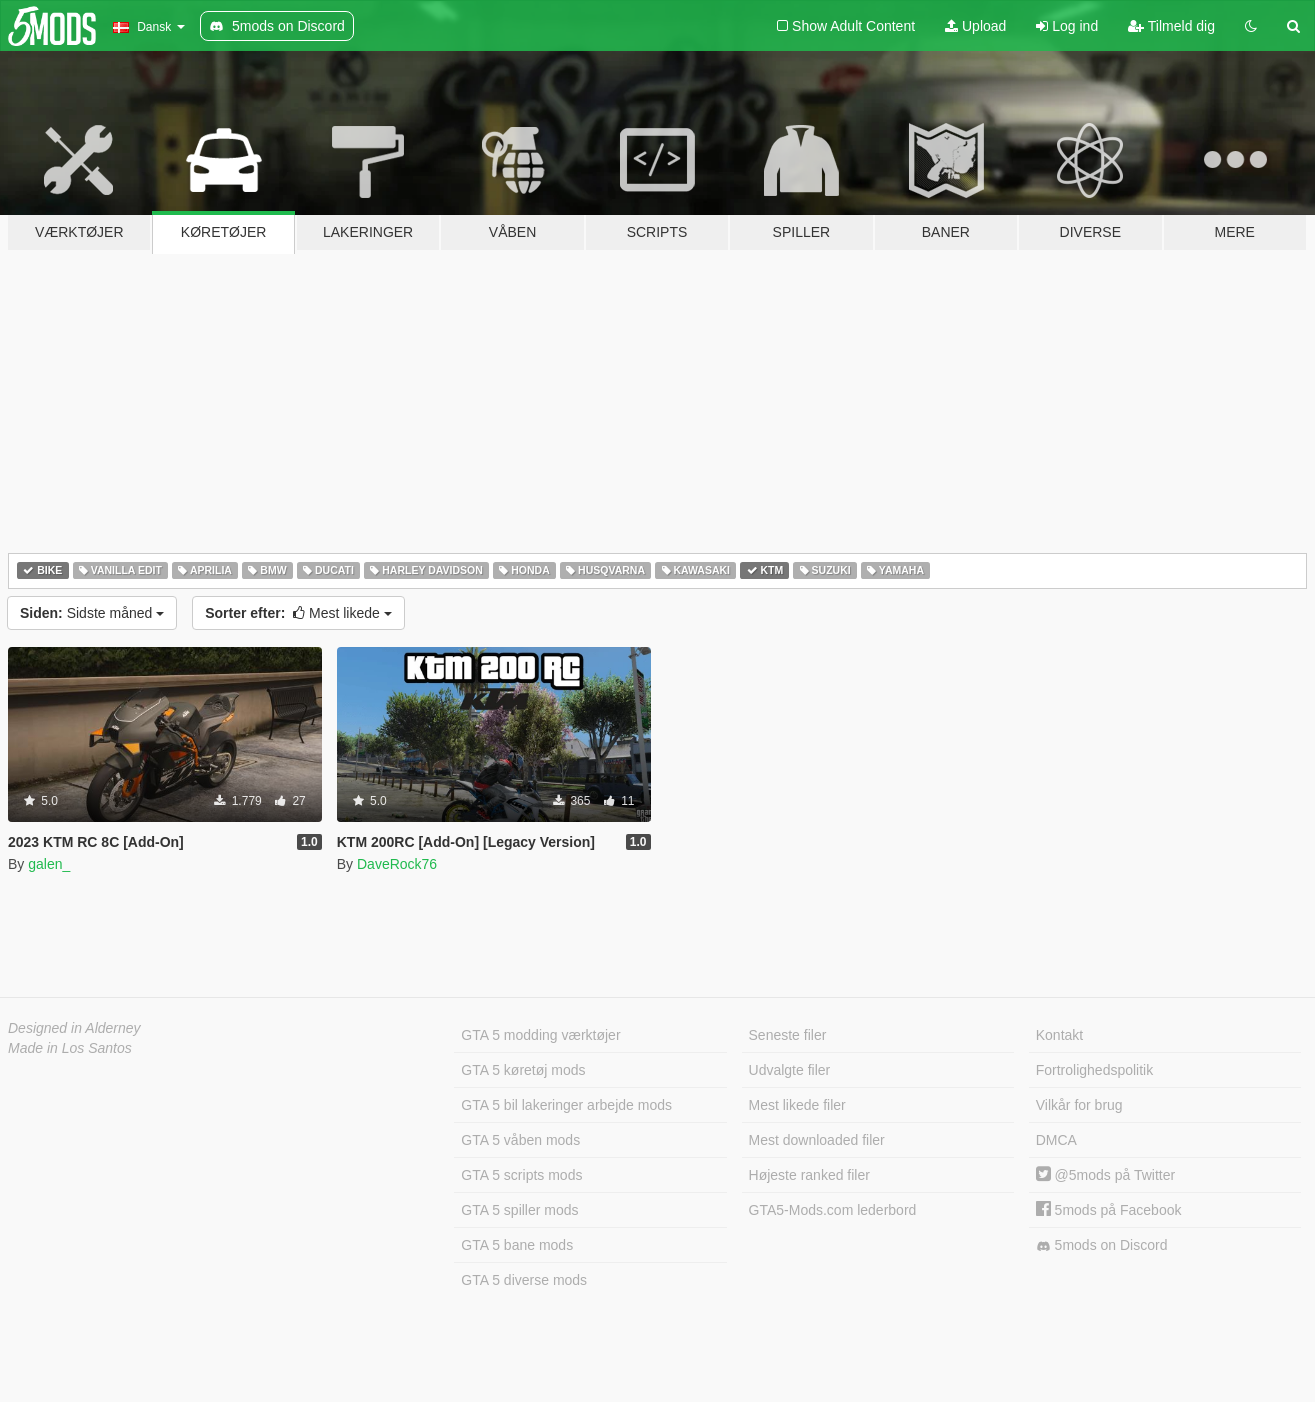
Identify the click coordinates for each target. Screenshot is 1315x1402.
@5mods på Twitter (1105, 1175)
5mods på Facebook (1109, 1210)
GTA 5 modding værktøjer (540, 1035)
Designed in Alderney (74, 1028)
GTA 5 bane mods (517, 1245)
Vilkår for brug (1079, 1105)
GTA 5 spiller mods (519, 1210)
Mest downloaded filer (817, 1140)
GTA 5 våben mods (520, 1140)
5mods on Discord (1102, 1245)
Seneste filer (788, 1035)
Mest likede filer (797, 1105)
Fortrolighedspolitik (1095, 1070)
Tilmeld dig (1171, 26)
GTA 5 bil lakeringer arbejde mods (566, 1105)
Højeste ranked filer (809, 1175)
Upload (975, 26)
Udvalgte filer (790, 1070)
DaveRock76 (397, 864)
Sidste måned (92, 613)
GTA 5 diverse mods (524, 1280)
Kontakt (1059, 1035)
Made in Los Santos (70, 1048)
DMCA (1056, 1140)
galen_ (49, 864)
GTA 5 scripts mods (521, 1175)
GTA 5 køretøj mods (523, 1070)
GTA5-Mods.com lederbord (833, 1210)
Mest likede (298, 613)
